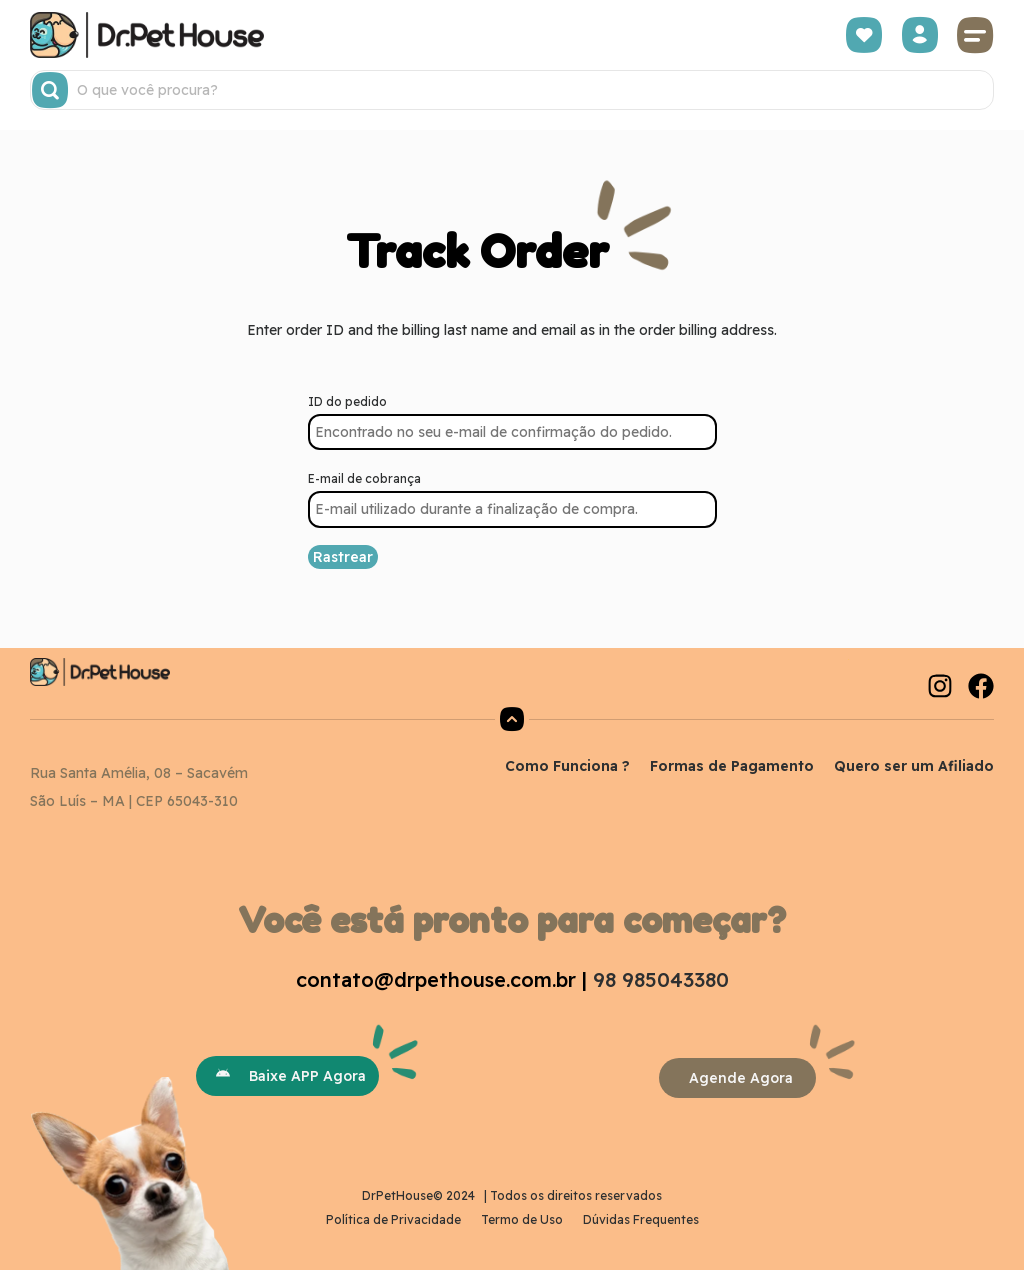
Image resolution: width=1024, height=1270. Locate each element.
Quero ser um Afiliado (914, 766)
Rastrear (343, 557)
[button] (976, 35)
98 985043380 (661, 979)
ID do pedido (347, 401)
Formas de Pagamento (732, 766)
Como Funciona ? (567, 766)
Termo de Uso (522, 1219)
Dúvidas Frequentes (641, 1219)
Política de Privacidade (393, 1219)
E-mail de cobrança (364, 478)
